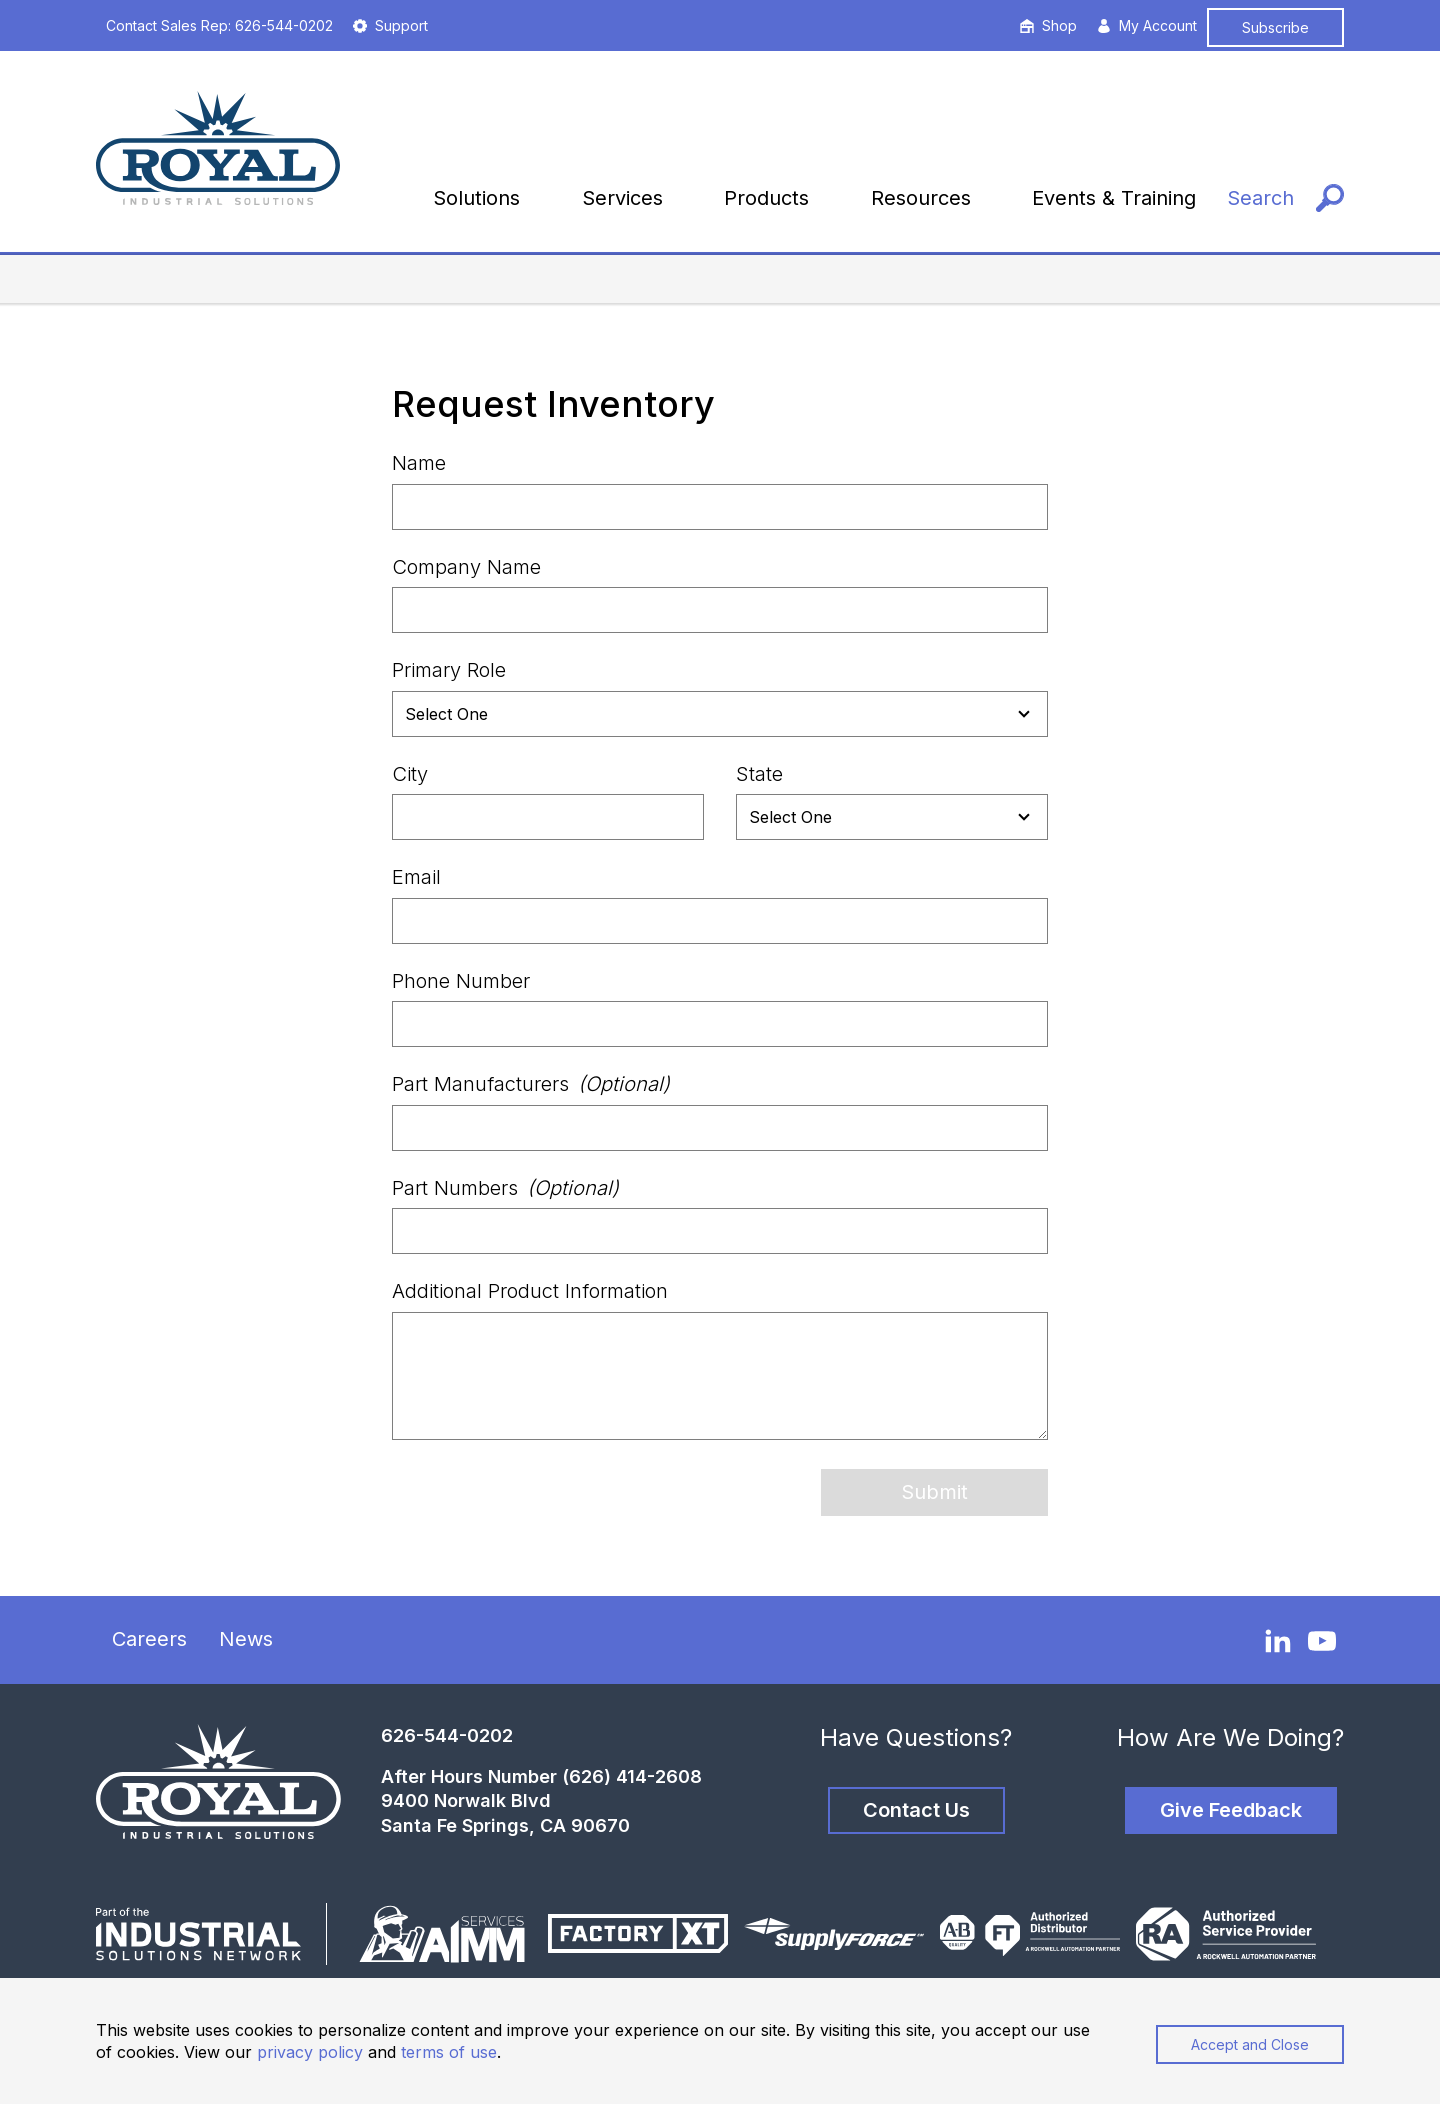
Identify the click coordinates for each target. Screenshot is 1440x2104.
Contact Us (916, 1810)
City (410, 774)
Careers (149, 1639)
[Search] (1285, 198)
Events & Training (1114, 198)
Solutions (476, 198)
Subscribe (1275, 27)
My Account (1147, 25)
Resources (921, 198)
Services (622, 198)
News (246, 1639)
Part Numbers (505, 1188)
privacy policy (310, 2052)
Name (419, 463)
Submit (934, 1492)
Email (416, 877)
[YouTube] (1322, 1641)
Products (766, 198)
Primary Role (449, 670)
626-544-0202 (447, 1735)
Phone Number (461, 981)
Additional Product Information (530, 1291)
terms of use (449, 2052)
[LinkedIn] (1278, 1640)
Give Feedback (1231, 1810)
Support (390, 25)
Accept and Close (1250, 2044)
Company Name (466, 567)
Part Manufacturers (531, 1084)
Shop (1048, 25)
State (759, 774)
